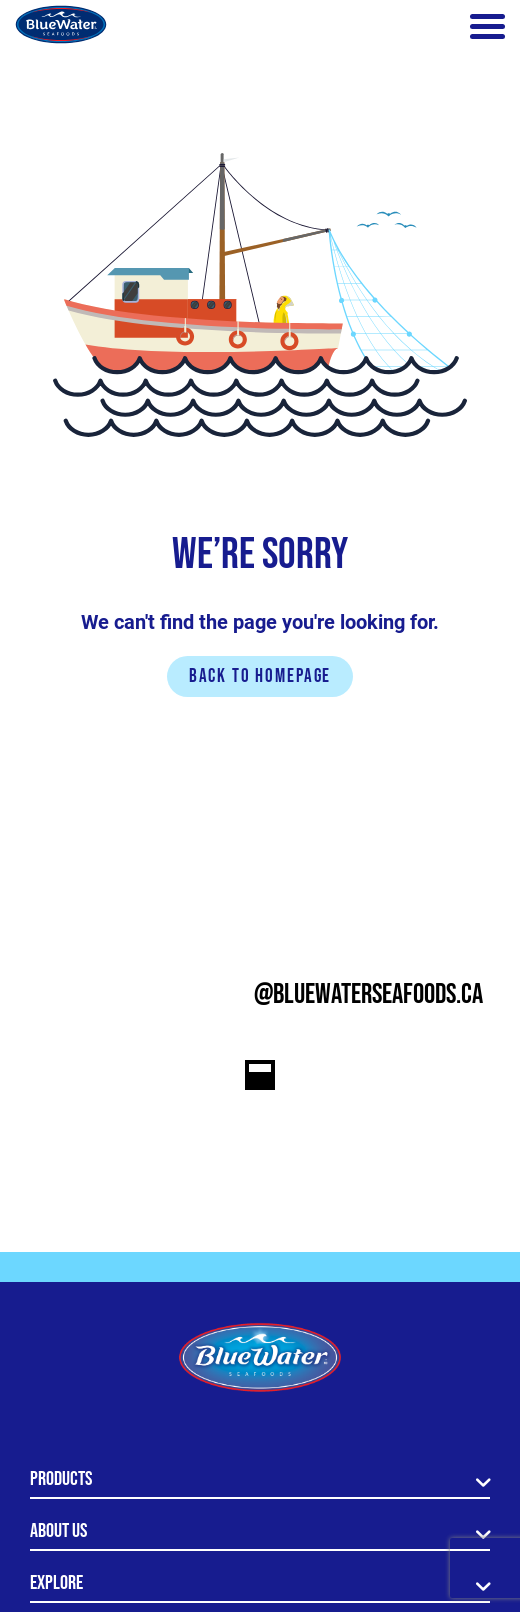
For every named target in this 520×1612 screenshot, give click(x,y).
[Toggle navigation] (487, 26)
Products (61, 1479)
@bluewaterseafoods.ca (368, 994)
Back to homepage (260, 676)
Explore (56, 1583)
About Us (58, 1531)
